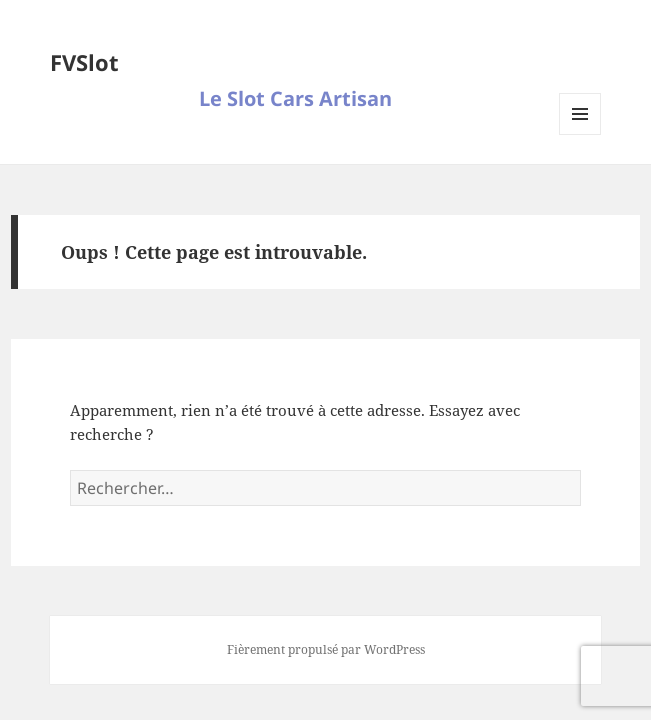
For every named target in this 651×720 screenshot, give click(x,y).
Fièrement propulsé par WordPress (326, 649)
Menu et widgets (580, 134)
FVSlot (84, 62)
